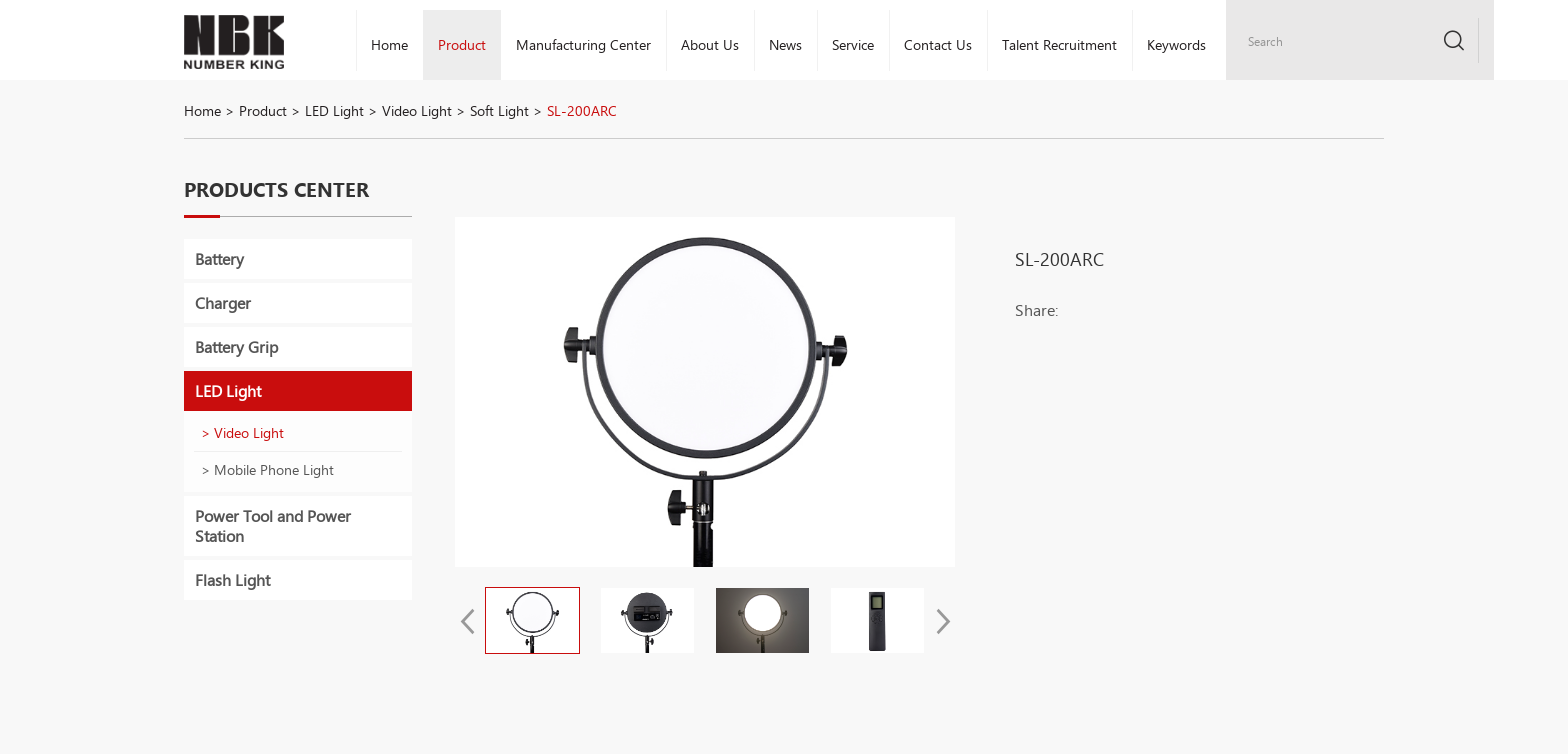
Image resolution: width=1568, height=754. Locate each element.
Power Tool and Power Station (273, 525)
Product (462, 44)
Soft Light (499, 110)
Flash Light (232, 579)
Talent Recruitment (1059, 44)
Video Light (417, 110)
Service (853, 44)
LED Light (334, 110)
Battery (219, 258)
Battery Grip (236, 346)
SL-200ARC (582, 110)
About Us (710, 44)
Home (389, 44)
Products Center (276, 189)
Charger (223, 302)
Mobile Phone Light (274, 469)
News (785, 44)
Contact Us (938, 44)
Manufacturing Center (583, 44)
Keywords (1176, 44)
